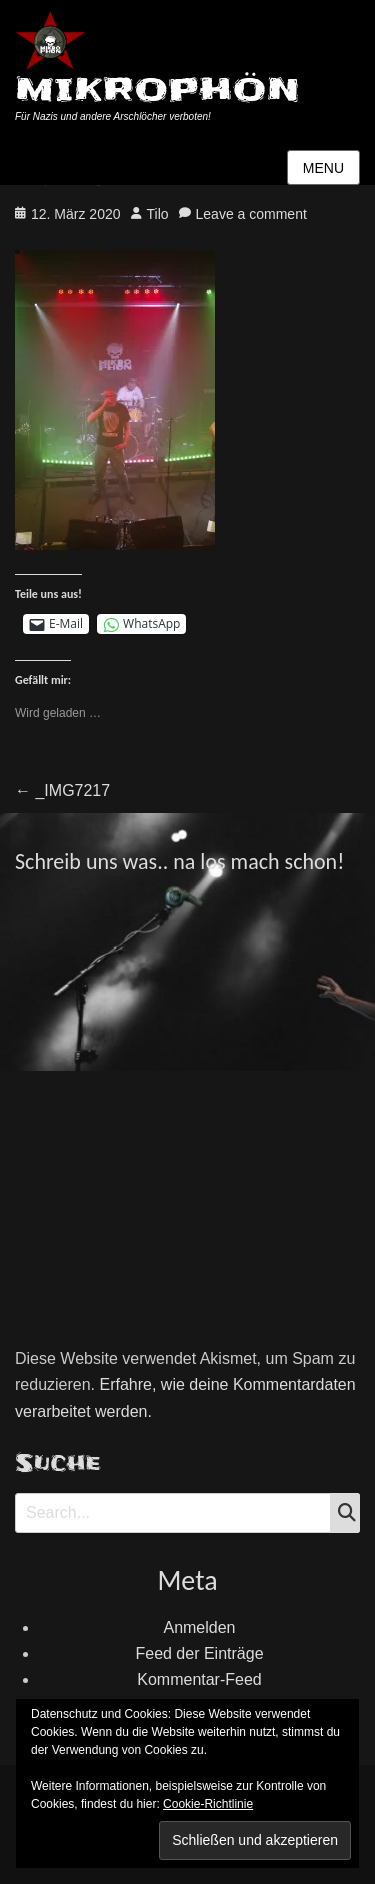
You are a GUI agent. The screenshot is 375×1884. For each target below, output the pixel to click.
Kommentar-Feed (199, 1679)
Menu (323, 168)
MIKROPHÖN (157, 89)
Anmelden (199, 1627)
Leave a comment (251, 214)
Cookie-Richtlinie (208, 1804)
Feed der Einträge (199, 1653)
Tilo (158, 214)
